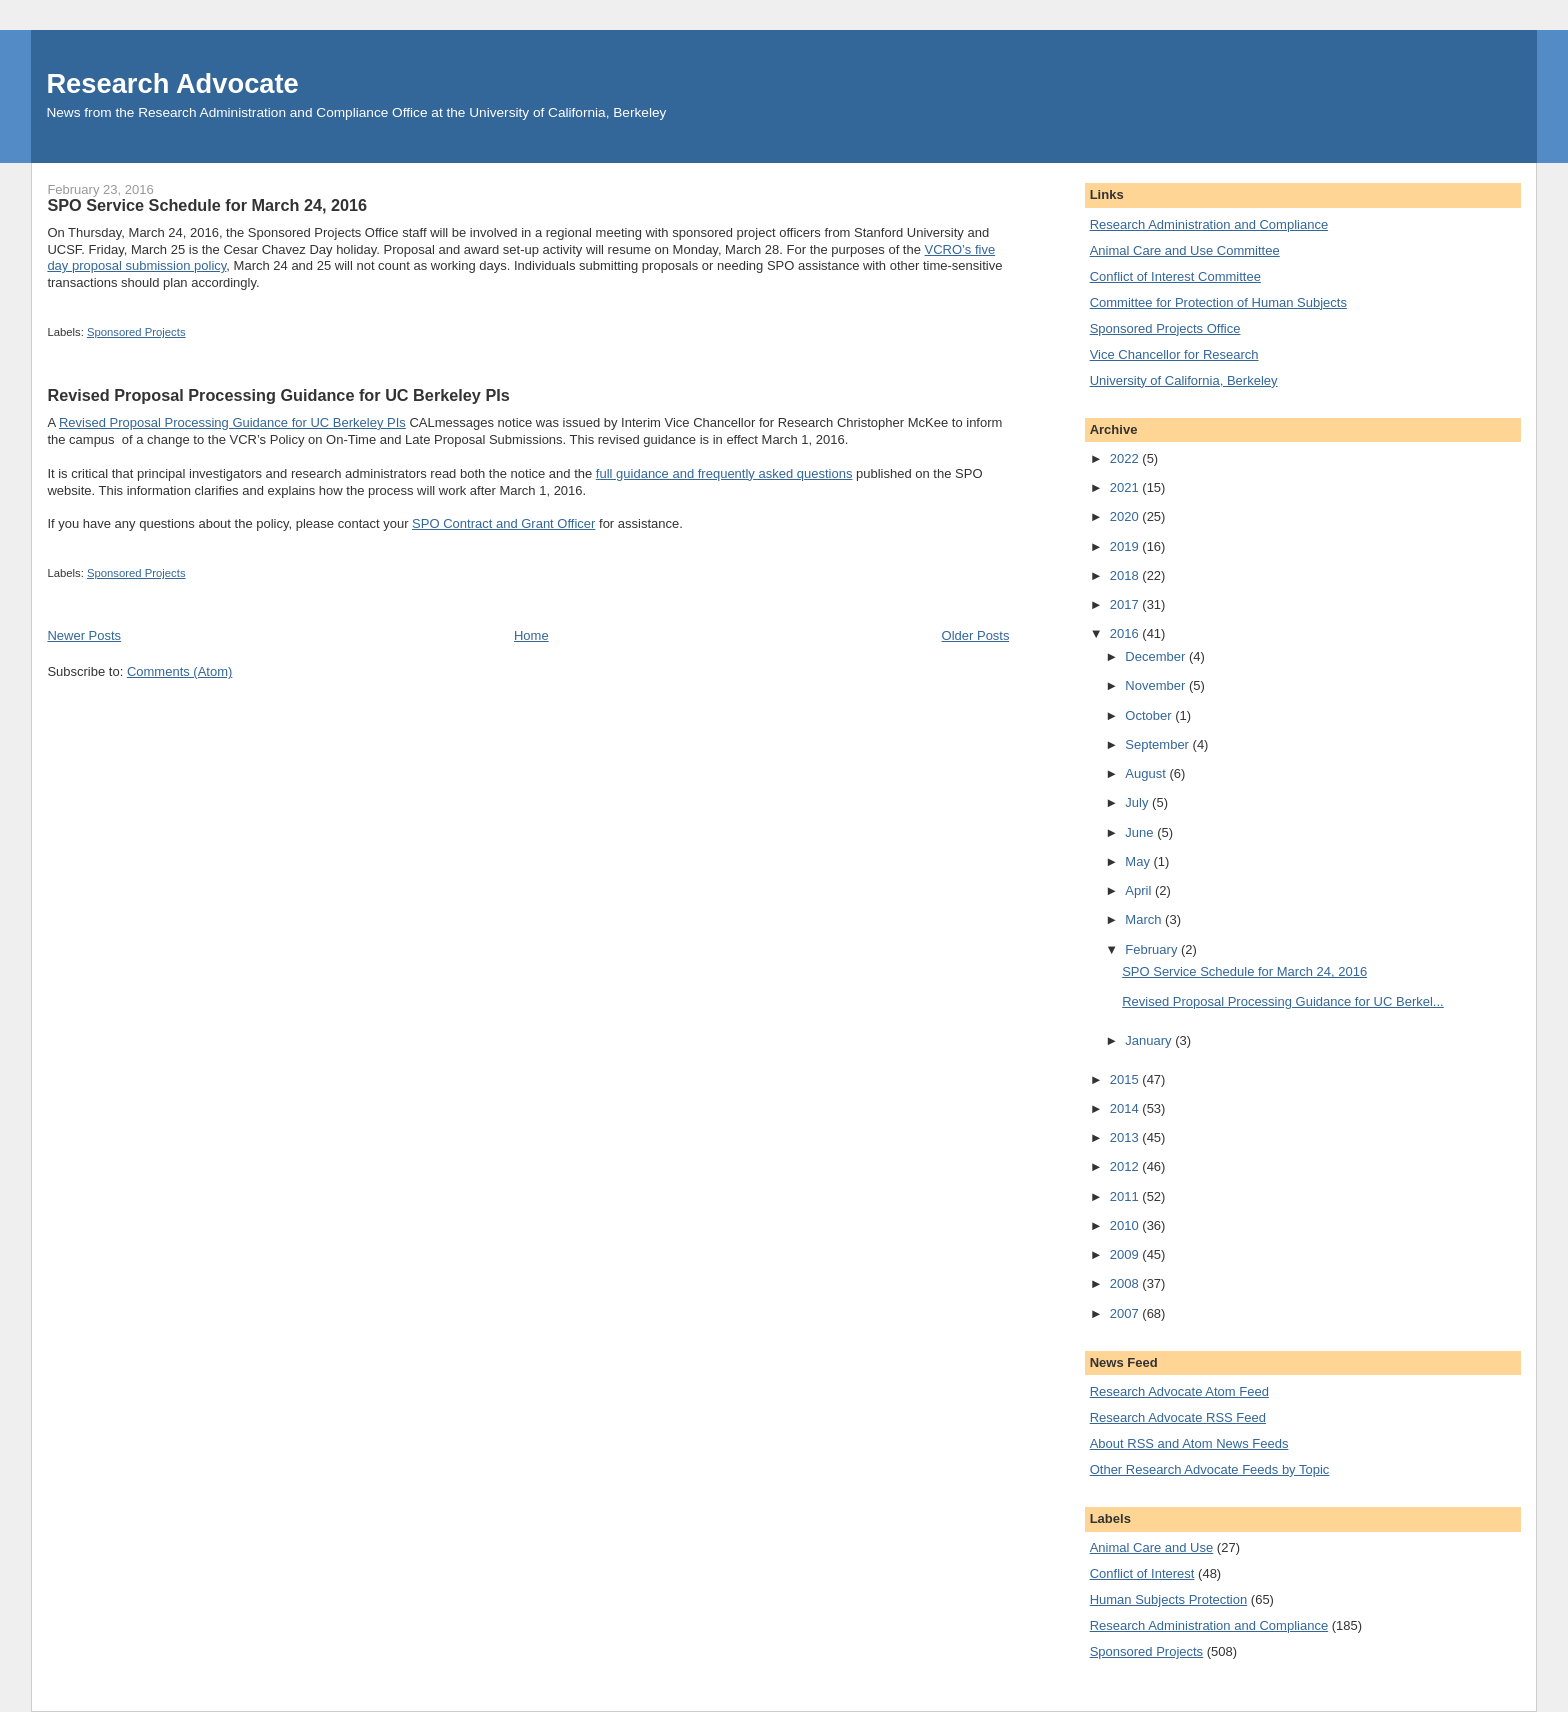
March (1145, 919)
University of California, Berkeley (1184, 380)
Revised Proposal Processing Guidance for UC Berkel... (1283, 1001)
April (1140, 890)
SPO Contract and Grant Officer (503, 523)
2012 (1126, 1166)
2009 (1126, 1254)
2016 (1126, 633)
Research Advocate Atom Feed (1179, 1391)
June (1141, 832)
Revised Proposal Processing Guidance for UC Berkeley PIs (278, 395)
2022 (1126, 458)
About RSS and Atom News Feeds (1189, 1443)
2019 (1126, 546)
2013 (1126, 1137)
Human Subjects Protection (1169, 1599)
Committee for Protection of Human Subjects (1218, 302)
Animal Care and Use (1152, 1547)
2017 (1126, 604)
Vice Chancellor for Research (1174, 354)
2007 (1126, 1313)
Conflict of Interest (1142, 1573)
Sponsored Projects (136, 332)
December (1157, 656)
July (1138, 802)
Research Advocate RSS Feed (1178, 1417)
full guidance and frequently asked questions (724, 473)
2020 (1126, 516)
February (1153, 949)
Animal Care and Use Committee (1185, 250)
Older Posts (976, 635)
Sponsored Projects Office (1165, 328)
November (1157, 685)
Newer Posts (84, 635)
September (1158, 744)
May (1139, 861)
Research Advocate (172, 83)
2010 (1126, 1225)
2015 (1126, 1079)
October (1150, 715)
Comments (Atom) (179, 671)
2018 (1126, 575)
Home (531, 635)
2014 (1126, 1108)
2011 (1126, 1196)
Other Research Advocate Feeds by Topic (1210, 1469)
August (1147, 773)
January (1150, 1040)
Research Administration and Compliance (1209, 224)
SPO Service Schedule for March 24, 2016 (207, 205)
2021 (1126, 487)
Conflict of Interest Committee (1175, 276)
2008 (1126, 1283)
